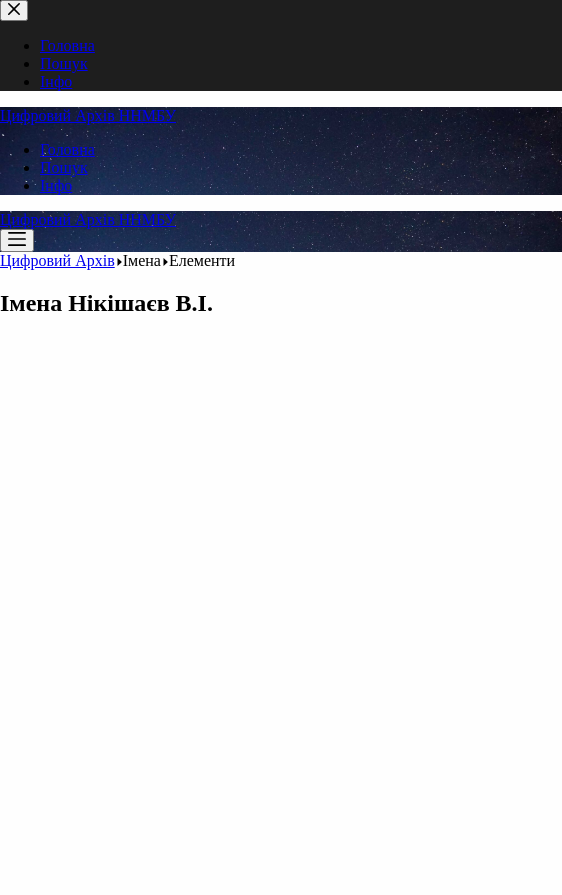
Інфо (56, 185)
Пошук (64, 167)
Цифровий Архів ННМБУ (88, 115)
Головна (67, 149)
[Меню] (17, 240)
